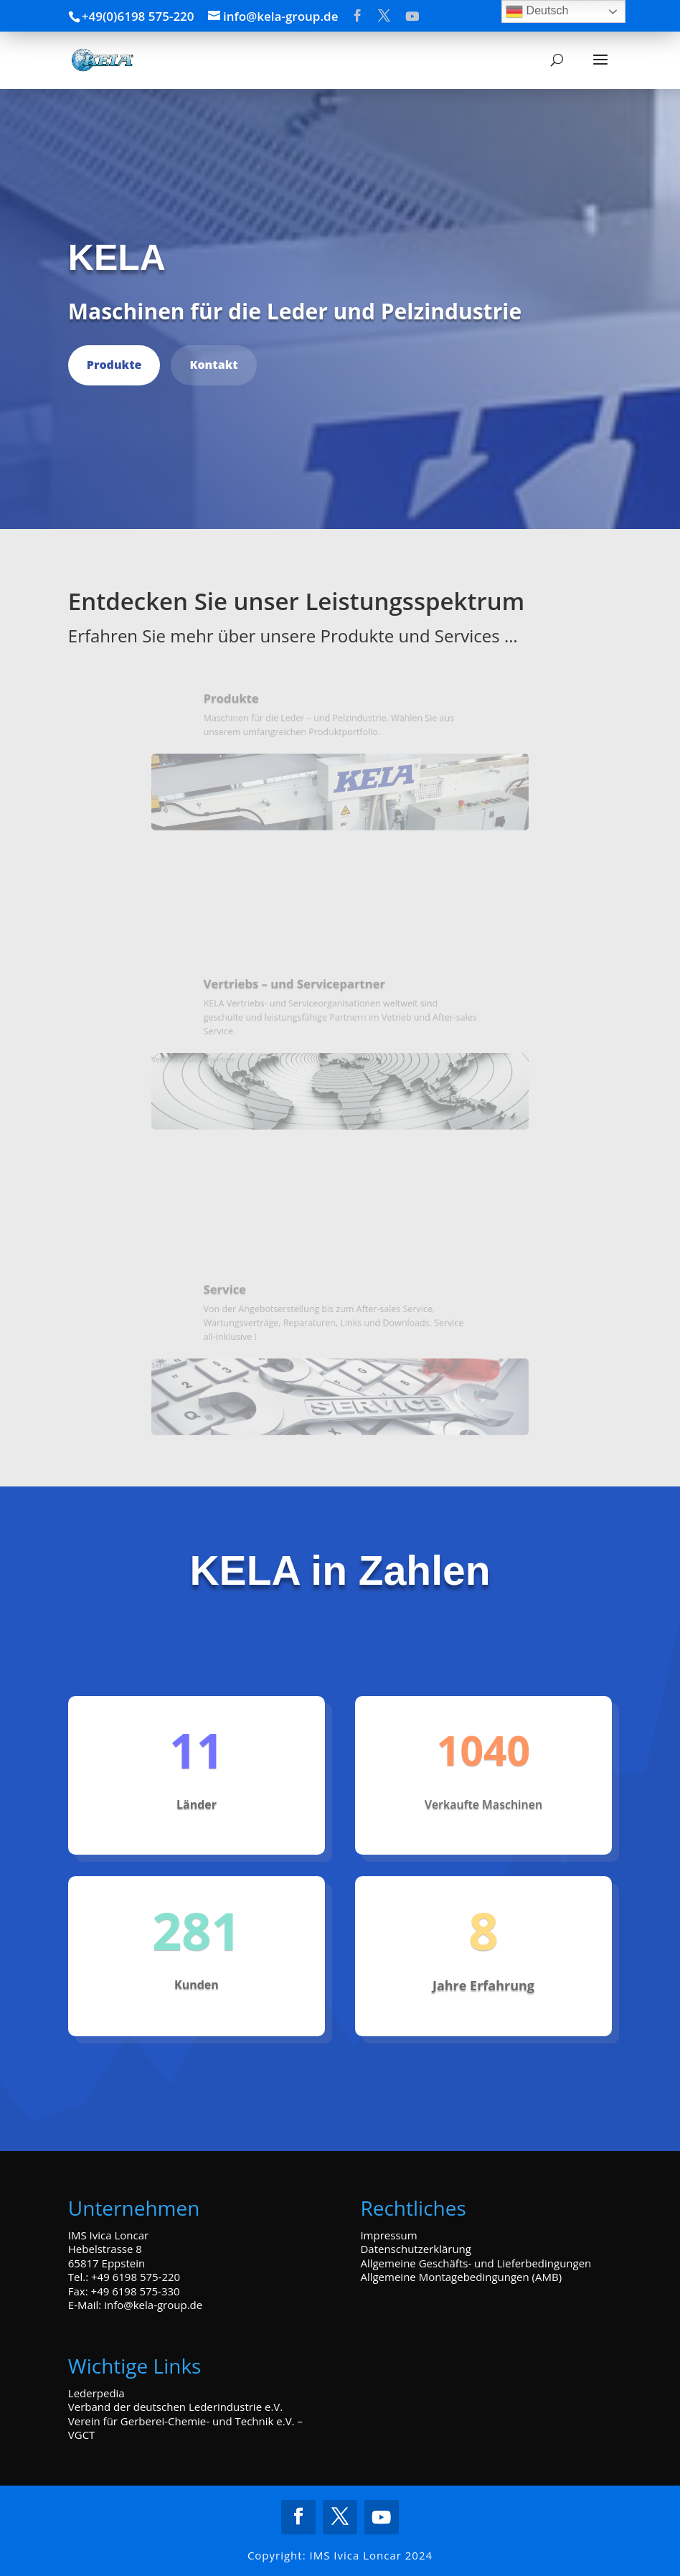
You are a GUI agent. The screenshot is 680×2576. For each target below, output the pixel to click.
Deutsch (537, 11)
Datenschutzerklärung (415, 2249)
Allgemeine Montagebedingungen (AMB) (461, 2277)
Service (251, 1326)
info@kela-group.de (153, 2305)
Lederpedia (96, 2393)
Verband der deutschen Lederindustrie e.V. (175, 2406)
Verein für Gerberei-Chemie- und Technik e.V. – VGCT (185, 2428)
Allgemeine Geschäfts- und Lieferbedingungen (475, 2263)
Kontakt (213, 365)
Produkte (114, 365)
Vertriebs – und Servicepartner (304, 999)
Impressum (388, 2235)
